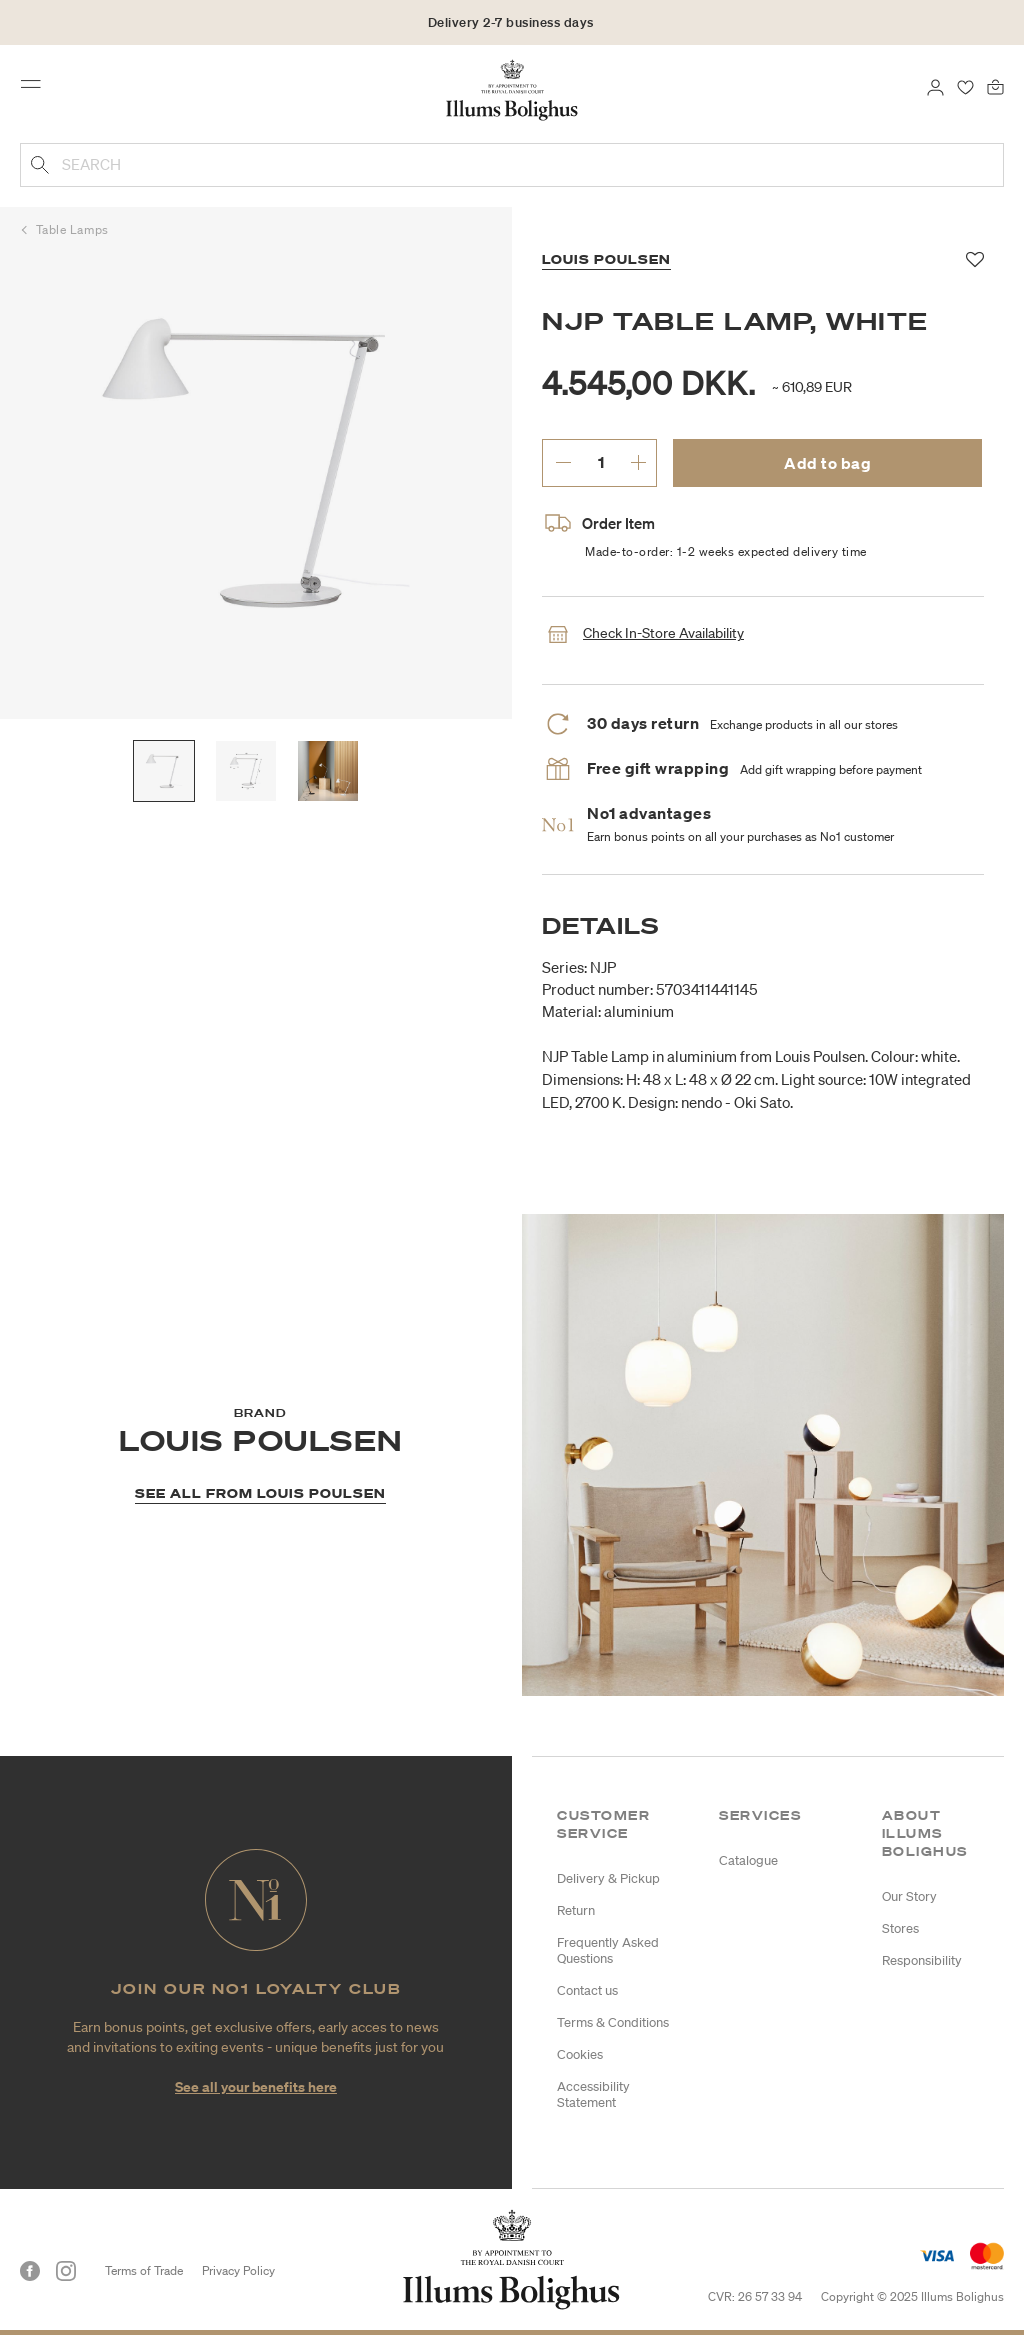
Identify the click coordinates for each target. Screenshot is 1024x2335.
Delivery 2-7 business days (511, 22)
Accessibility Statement (593, 2094)
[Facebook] (30, 2271)
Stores (900, 1928)
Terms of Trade (144, 2270)
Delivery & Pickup (608, 1878)
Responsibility (922, 1960)
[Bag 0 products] (995, 86)
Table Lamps (72, 229)
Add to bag (827, 463)
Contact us (587, 1990)
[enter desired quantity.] (600, 462)
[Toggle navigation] (37, 89)
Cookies (580, 2054)
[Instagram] (66, 2271)
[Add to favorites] (975, 260)
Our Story (909, 1896)
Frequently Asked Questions (608, 1950)
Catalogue (748, 1860)
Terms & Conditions (613, 2022)
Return (576, 1910)
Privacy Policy (238, 2270)
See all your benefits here (256, 2086)
